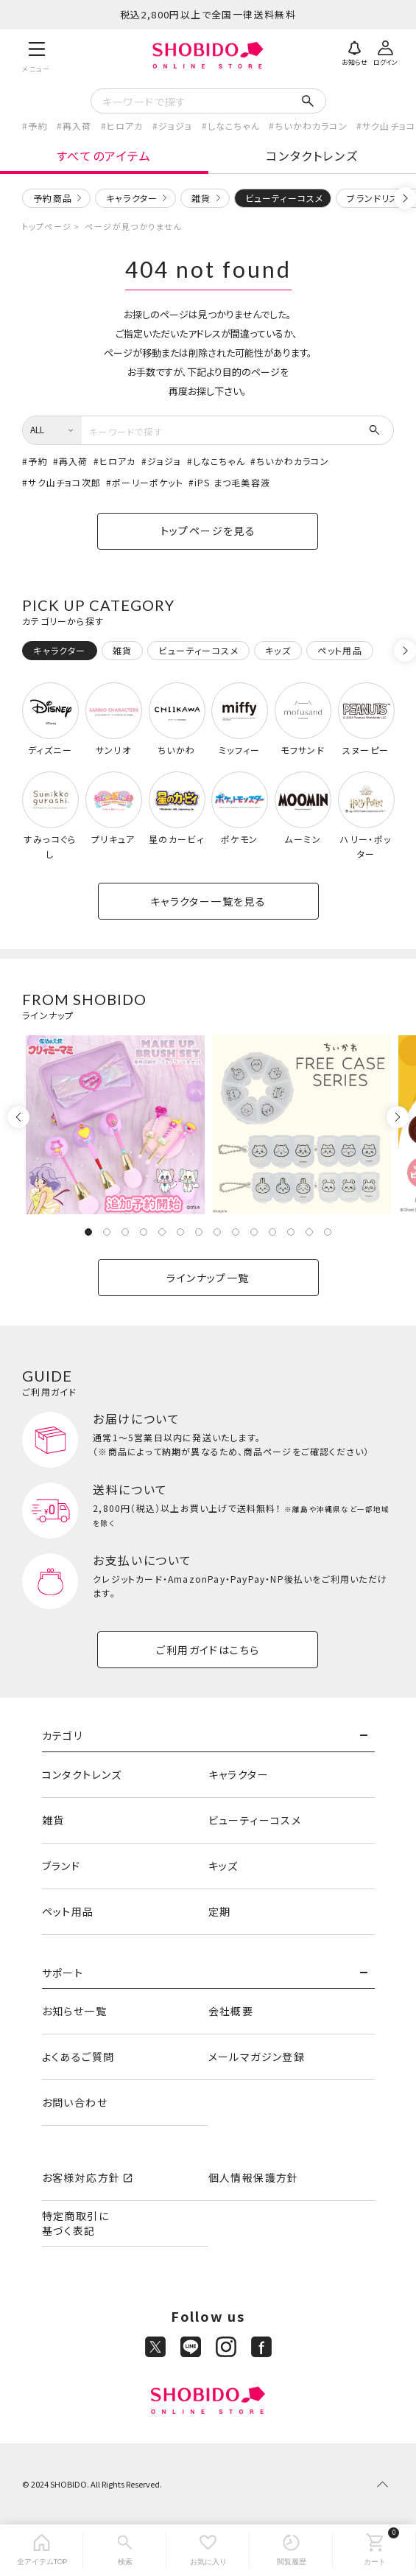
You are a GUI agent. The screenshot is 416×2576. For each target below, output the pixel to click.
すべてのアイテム (104, 155)
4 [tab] (143, 1232)
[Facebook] (261, 2347)
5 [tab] (162, 1232)
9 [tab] (235, 1232)
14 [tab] (327, 1232)
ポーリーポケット (147, 482)
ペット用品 (68, 1911)
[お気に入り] (208, 2550)
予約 (37, 125)
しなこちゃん (234, 125)
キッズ (223, 1865)
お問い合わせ (74, 2102)
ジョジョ (175, 125)
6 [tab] (180, 1232)
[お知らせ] (355, 51)
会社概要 (231, 2010)
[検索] (124, 2550)
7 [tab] (198, 1232)
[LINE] (190, 2347)
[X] (155, 2347)
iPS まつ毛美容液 (232, 482)
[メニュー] (36, 54)
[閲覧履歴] (291, 2550)
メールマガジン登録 (257, 2056)
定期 (219, 1911)
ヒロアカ (125, 125)
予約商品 (52, 198)
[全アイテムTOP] (41, 2550)
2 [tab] (106, 1232)
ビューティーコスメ (255, 1820)
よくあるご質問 (78, 2056)
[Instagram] (226, 2347)
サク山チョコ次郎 (64, 482)
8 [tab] (217, 1232)
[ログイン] (386, 51)
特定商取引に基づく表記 (75, 2223)
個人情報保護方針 (253, 2177)
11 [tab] (272, 1232)
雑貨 (201, 198)
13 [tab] (309, 1232)
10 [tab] (254, 1232)
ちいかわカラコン (311, 125)
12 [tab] (291, 1232)
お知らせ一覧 (74, 2010)
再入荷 (77, 125)
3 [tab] (125, 1232)
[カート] (374, 2550)
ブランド (61, 1865)
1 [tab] (88, 1232)
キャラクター (132, 198)
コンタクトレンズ (312, 155)
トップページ (46, 226)
